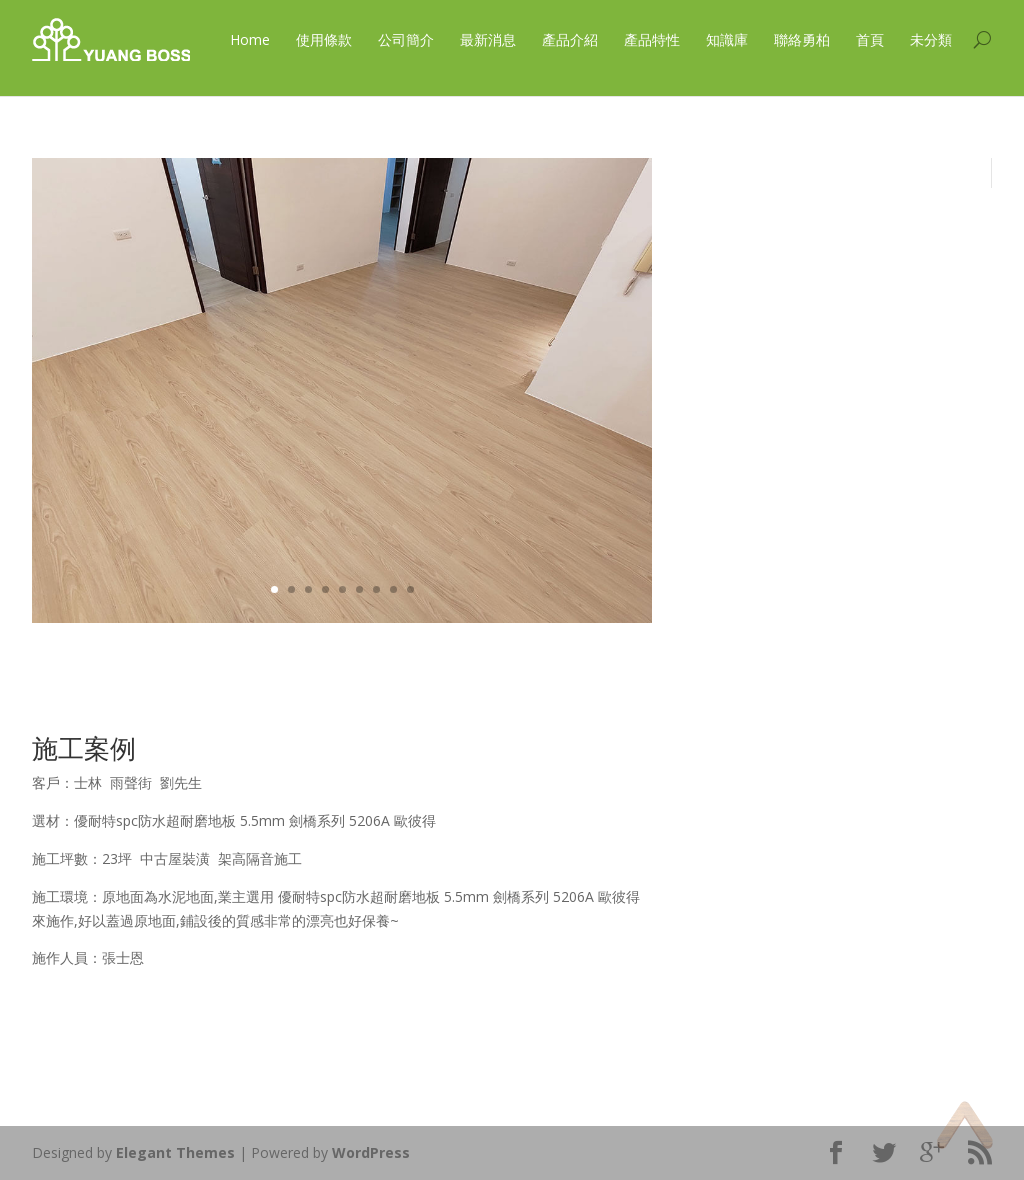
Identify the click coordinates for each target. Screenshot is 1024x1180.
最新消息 (488, 39)
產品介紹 (570, 39)
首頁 (870, 39)
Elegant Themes (175, 1152)
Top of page (964, 1124)
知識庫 (727, 39)
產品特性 (652, 39)
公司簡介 (406, 39)
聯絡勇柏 (802, 39)
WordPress (371, 1152)
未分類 (931, 39)
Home (250, 39)
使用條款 (324, 39)
